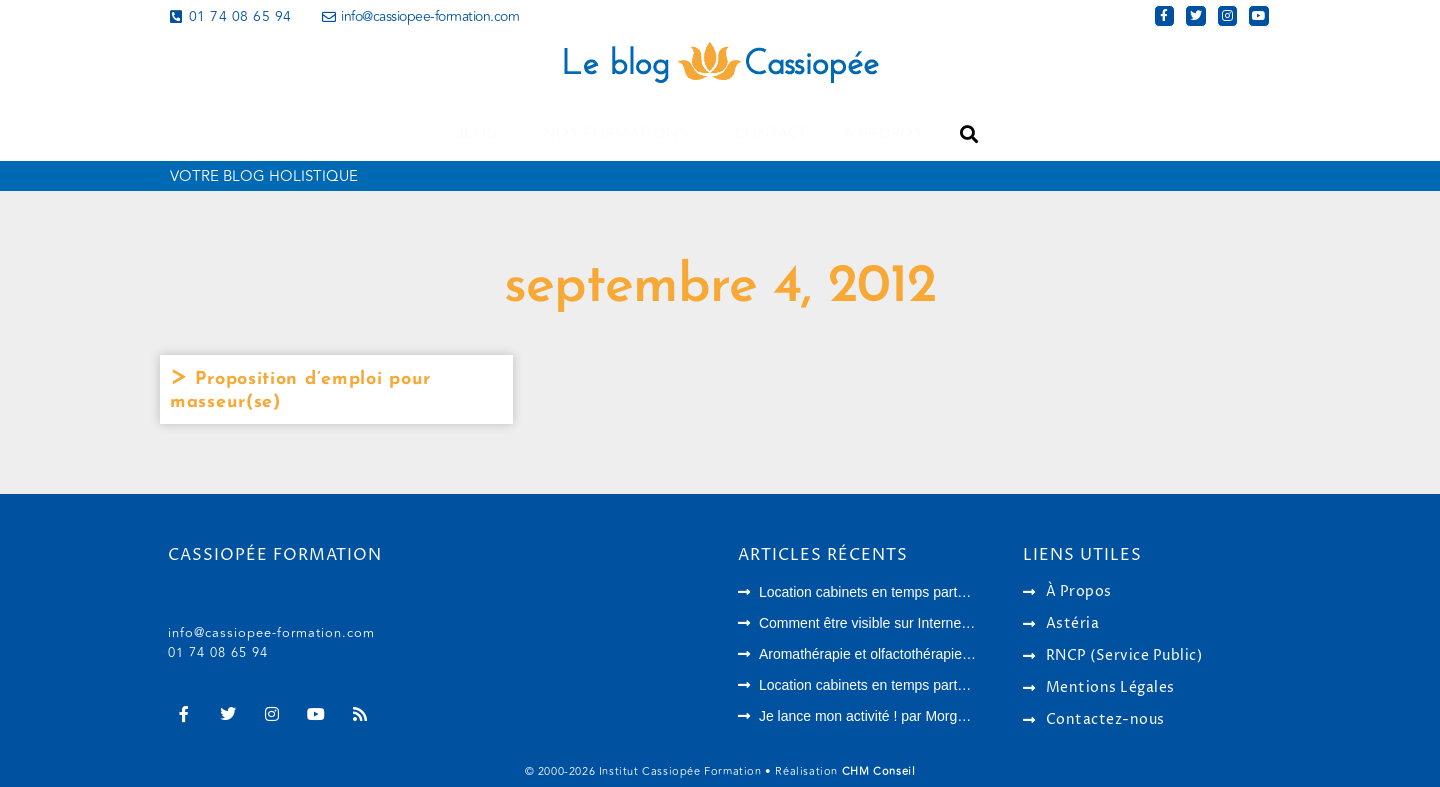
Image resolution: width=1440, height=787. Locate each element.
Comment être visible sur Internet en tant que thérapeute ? (940, 623)
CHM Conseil (879, 771)
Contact (770, 134)
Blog (481, 134)
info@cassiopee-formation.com (271, 633)
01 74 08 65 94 (218, 653)
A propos (882, 134)
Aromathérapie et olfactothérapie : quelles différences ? (930, 654)
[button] (968, 134)
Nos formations (620, 134)
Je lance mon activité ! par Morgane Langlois (898, 716)
